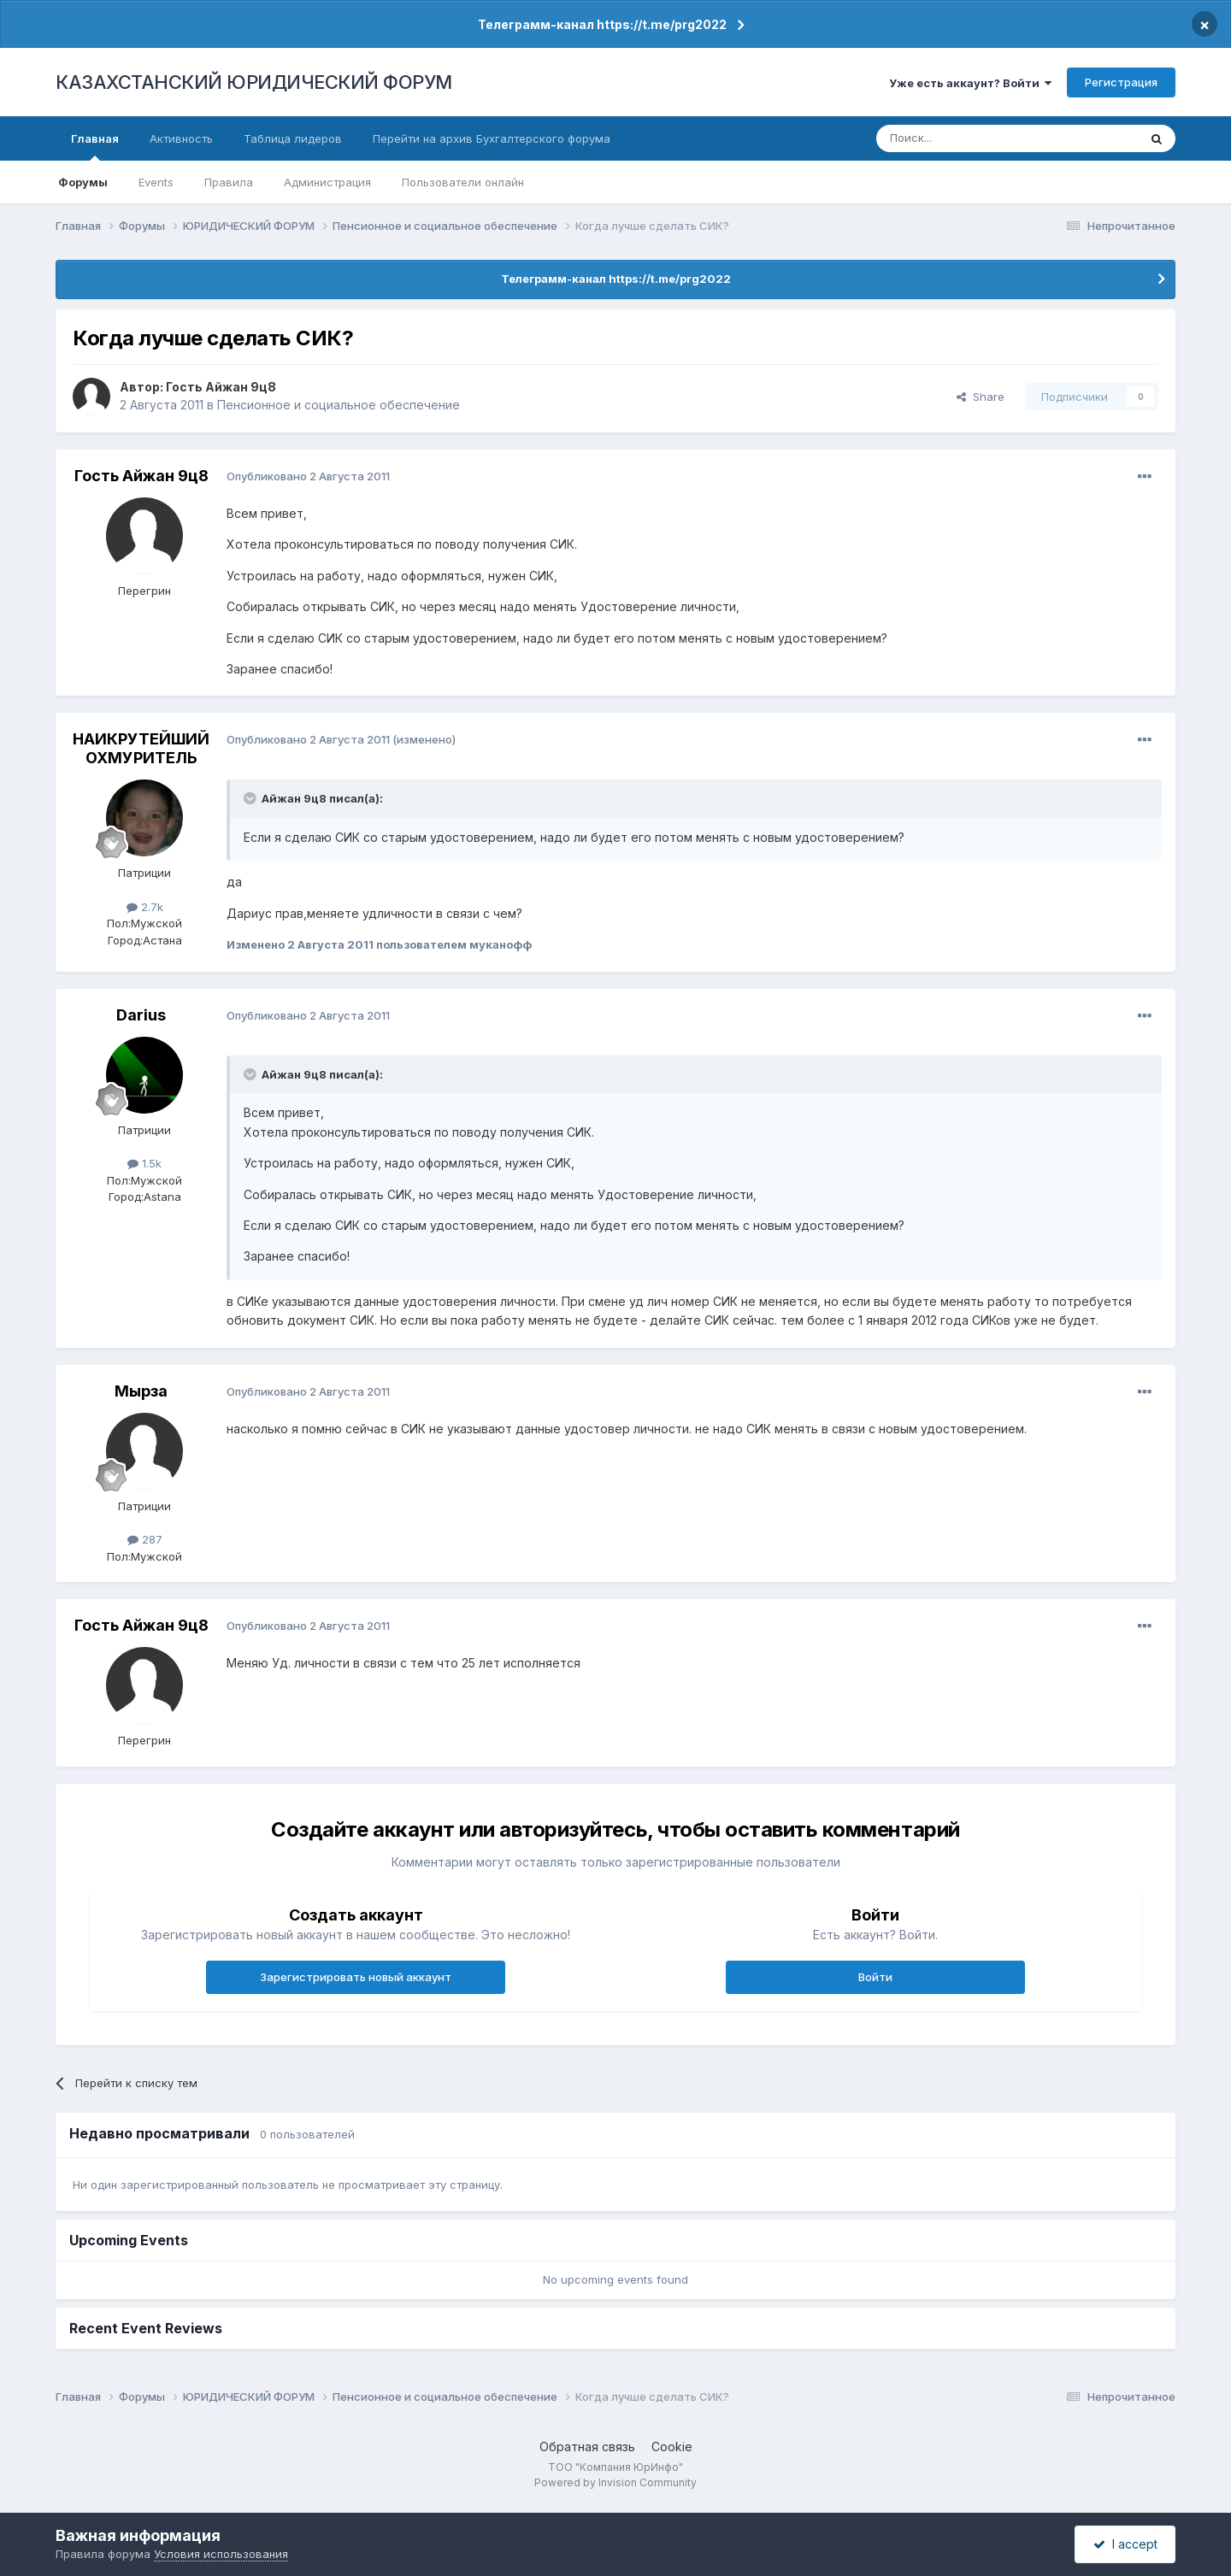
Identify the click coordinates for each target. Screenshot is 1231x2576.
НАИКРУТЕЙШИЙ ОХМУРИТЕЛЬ (141, 748)
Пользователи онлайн (463, 182)
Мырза (141, 1391)
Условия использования (221, 2554)
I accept (1125, 2544)
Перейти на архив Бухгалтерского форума (491, 138)
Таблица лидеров (293, 138)
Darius (141, 1015)
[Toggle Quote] (251, 798)
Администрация (327, 182)
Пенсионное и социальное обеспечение (338, 404)
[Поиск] (960, 138)
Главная (95, 146)
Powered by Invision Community (615, 2482)
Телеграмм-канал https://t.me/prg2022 (602, 24)
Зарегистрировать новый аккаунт (355, 1977)
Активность (181, 138)
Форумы (83, 182)
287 (144, 1539)
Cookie (671, 2446)
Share (980, 396)
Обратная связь (587, 2446)
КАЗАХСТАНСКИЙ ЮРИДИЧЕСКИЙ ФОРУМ (254, 82)
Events (156, 182)
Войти (875, 1977)
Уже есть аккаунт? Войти (970, 83)
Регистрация (1121, 82)
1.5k (144, 1163)
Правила (228, 182)
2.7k (145, 907)
